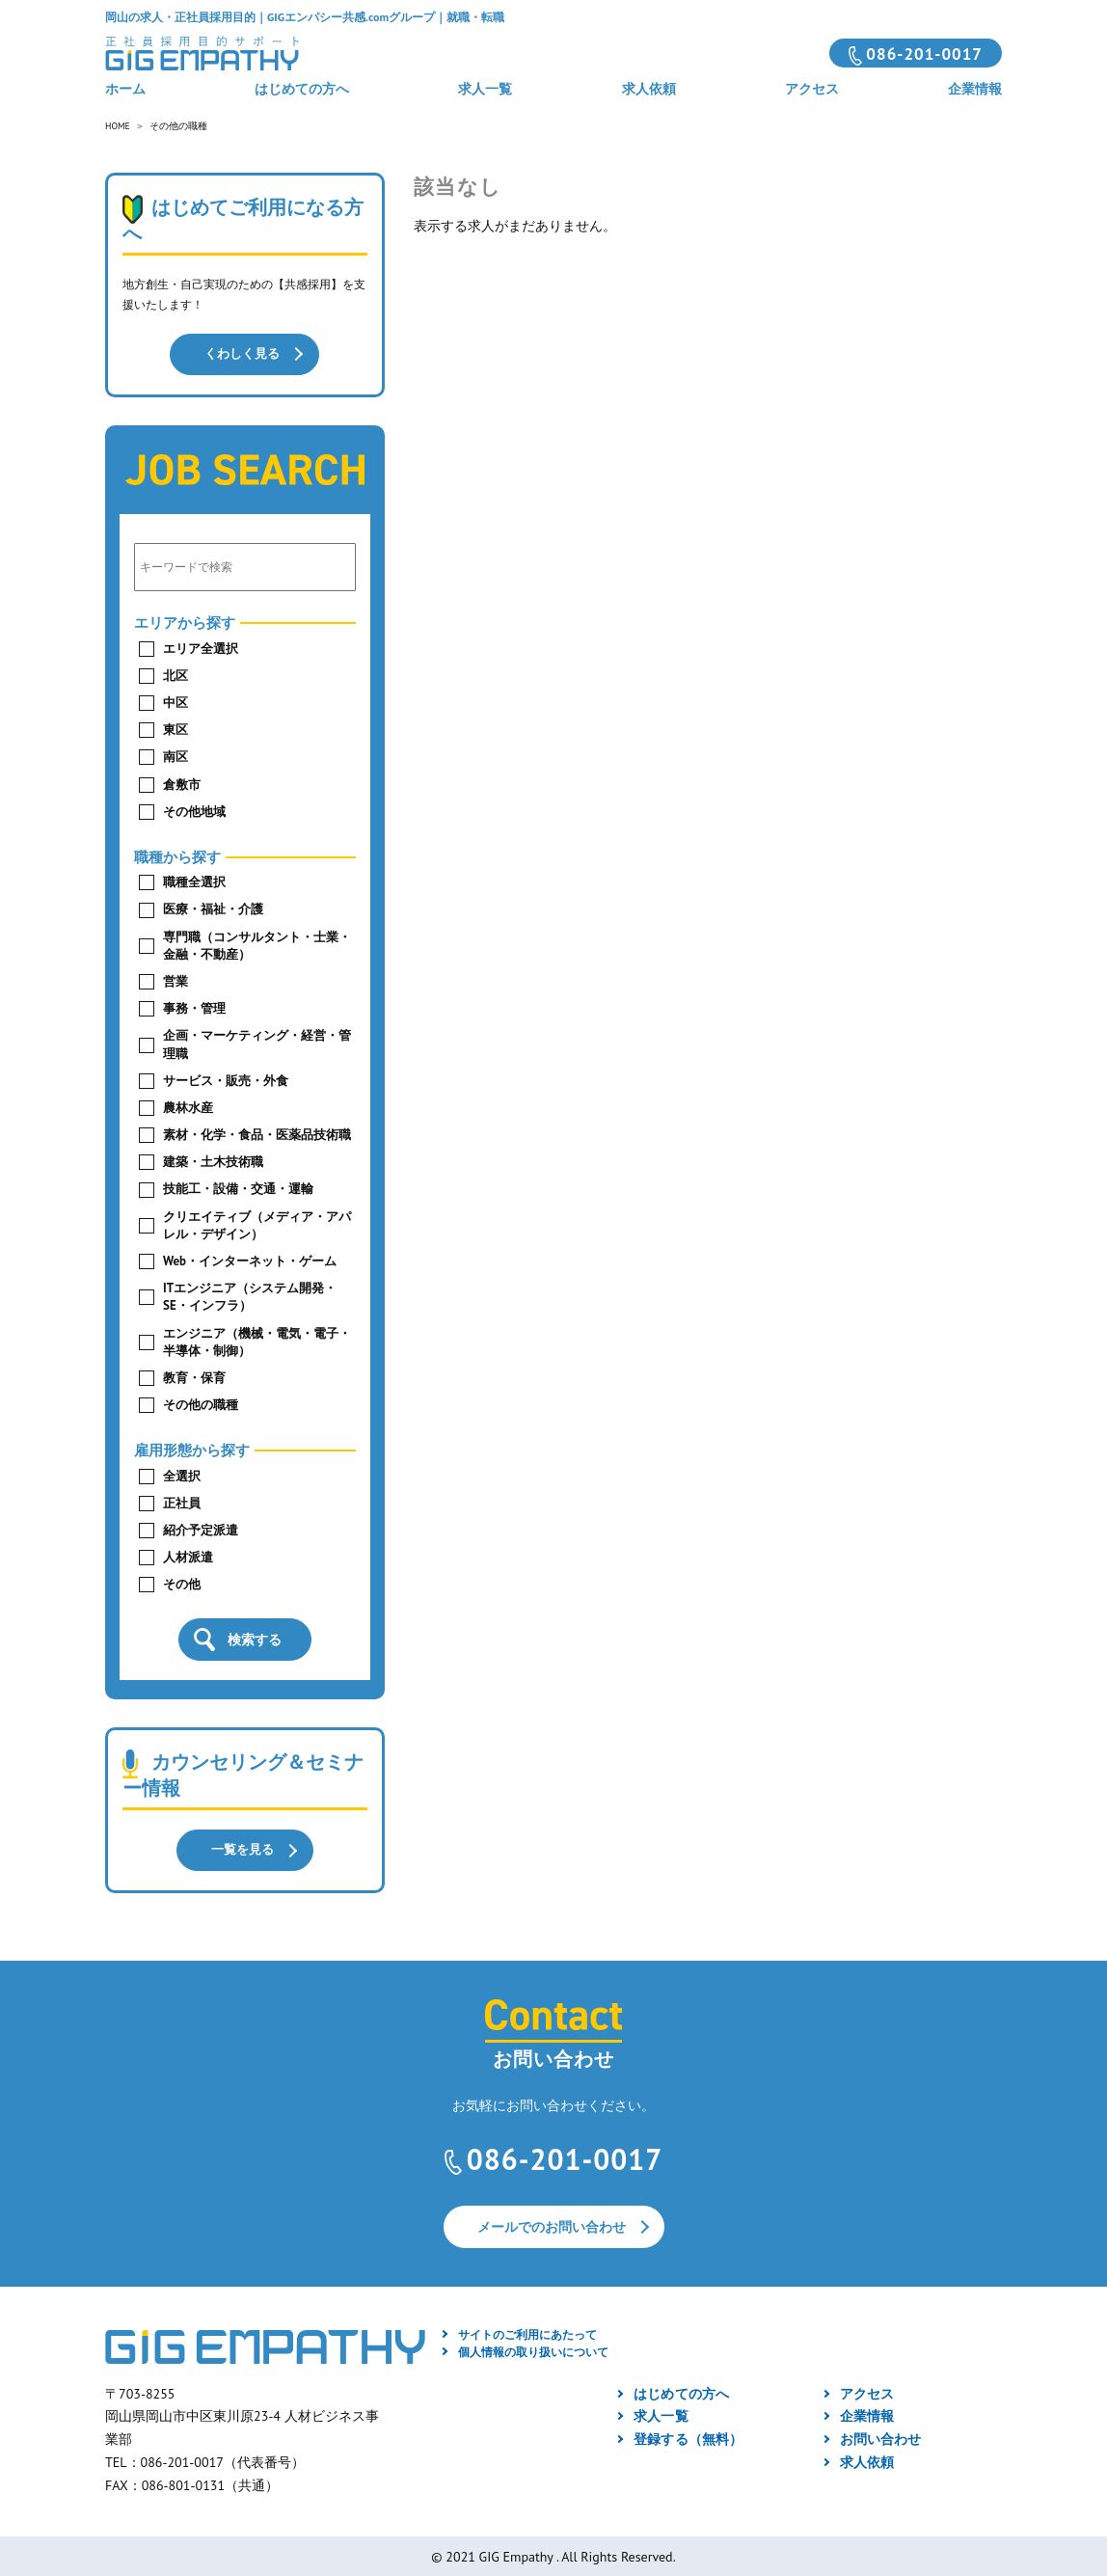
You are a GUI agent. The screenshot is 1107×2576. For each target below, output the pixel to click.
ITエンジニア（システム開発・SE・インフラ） (250, 1296)
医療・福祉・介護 (213, 908)
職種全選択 (194, 881)
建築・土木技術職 (213, 1160)
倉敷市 (182, 783)
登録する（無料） (688, 2437)
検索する (255, 1638)
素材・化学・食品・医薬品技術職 (257, 1133)
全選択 (182, 1475)
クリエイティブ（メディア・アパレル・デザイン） (257, 1224)
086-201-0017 (924, 54)
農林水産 (188, 1106)
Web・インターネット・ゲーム (250, 1260)
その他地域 (194, 810)
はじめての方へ (302, 88)
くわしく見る (242, 353)
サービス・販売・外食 (225, 1079)
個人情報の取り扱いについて (533, 2350)
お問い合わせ (880, 2437)
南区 (175, 755)
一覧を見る (242, 1848)
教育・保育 (194, 1377)
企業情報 (975, 88)
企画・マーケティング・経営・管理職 (257, 1043)
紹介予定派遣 (200, 1529)
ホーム (125, 88)
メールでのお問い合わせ (551, 2225)
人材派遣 (188, 1556)
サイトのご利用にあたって (527, 2332)
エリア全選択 (200, 647)
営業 (175, 980)
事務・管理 (194, 1007)
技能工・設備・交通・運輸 (238, 1188)
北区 (175, 674)
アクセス (812, 88)
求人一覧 (485, 88)
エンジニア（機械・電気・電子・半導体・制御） (257, 1341)
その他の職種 (200, 1404)
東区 (175, 728)
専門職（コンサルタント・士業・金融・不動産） (257, 945)
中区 (175, 701)
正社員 (182, 1502)
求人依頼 (649, 88)
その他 (182, 1583)
